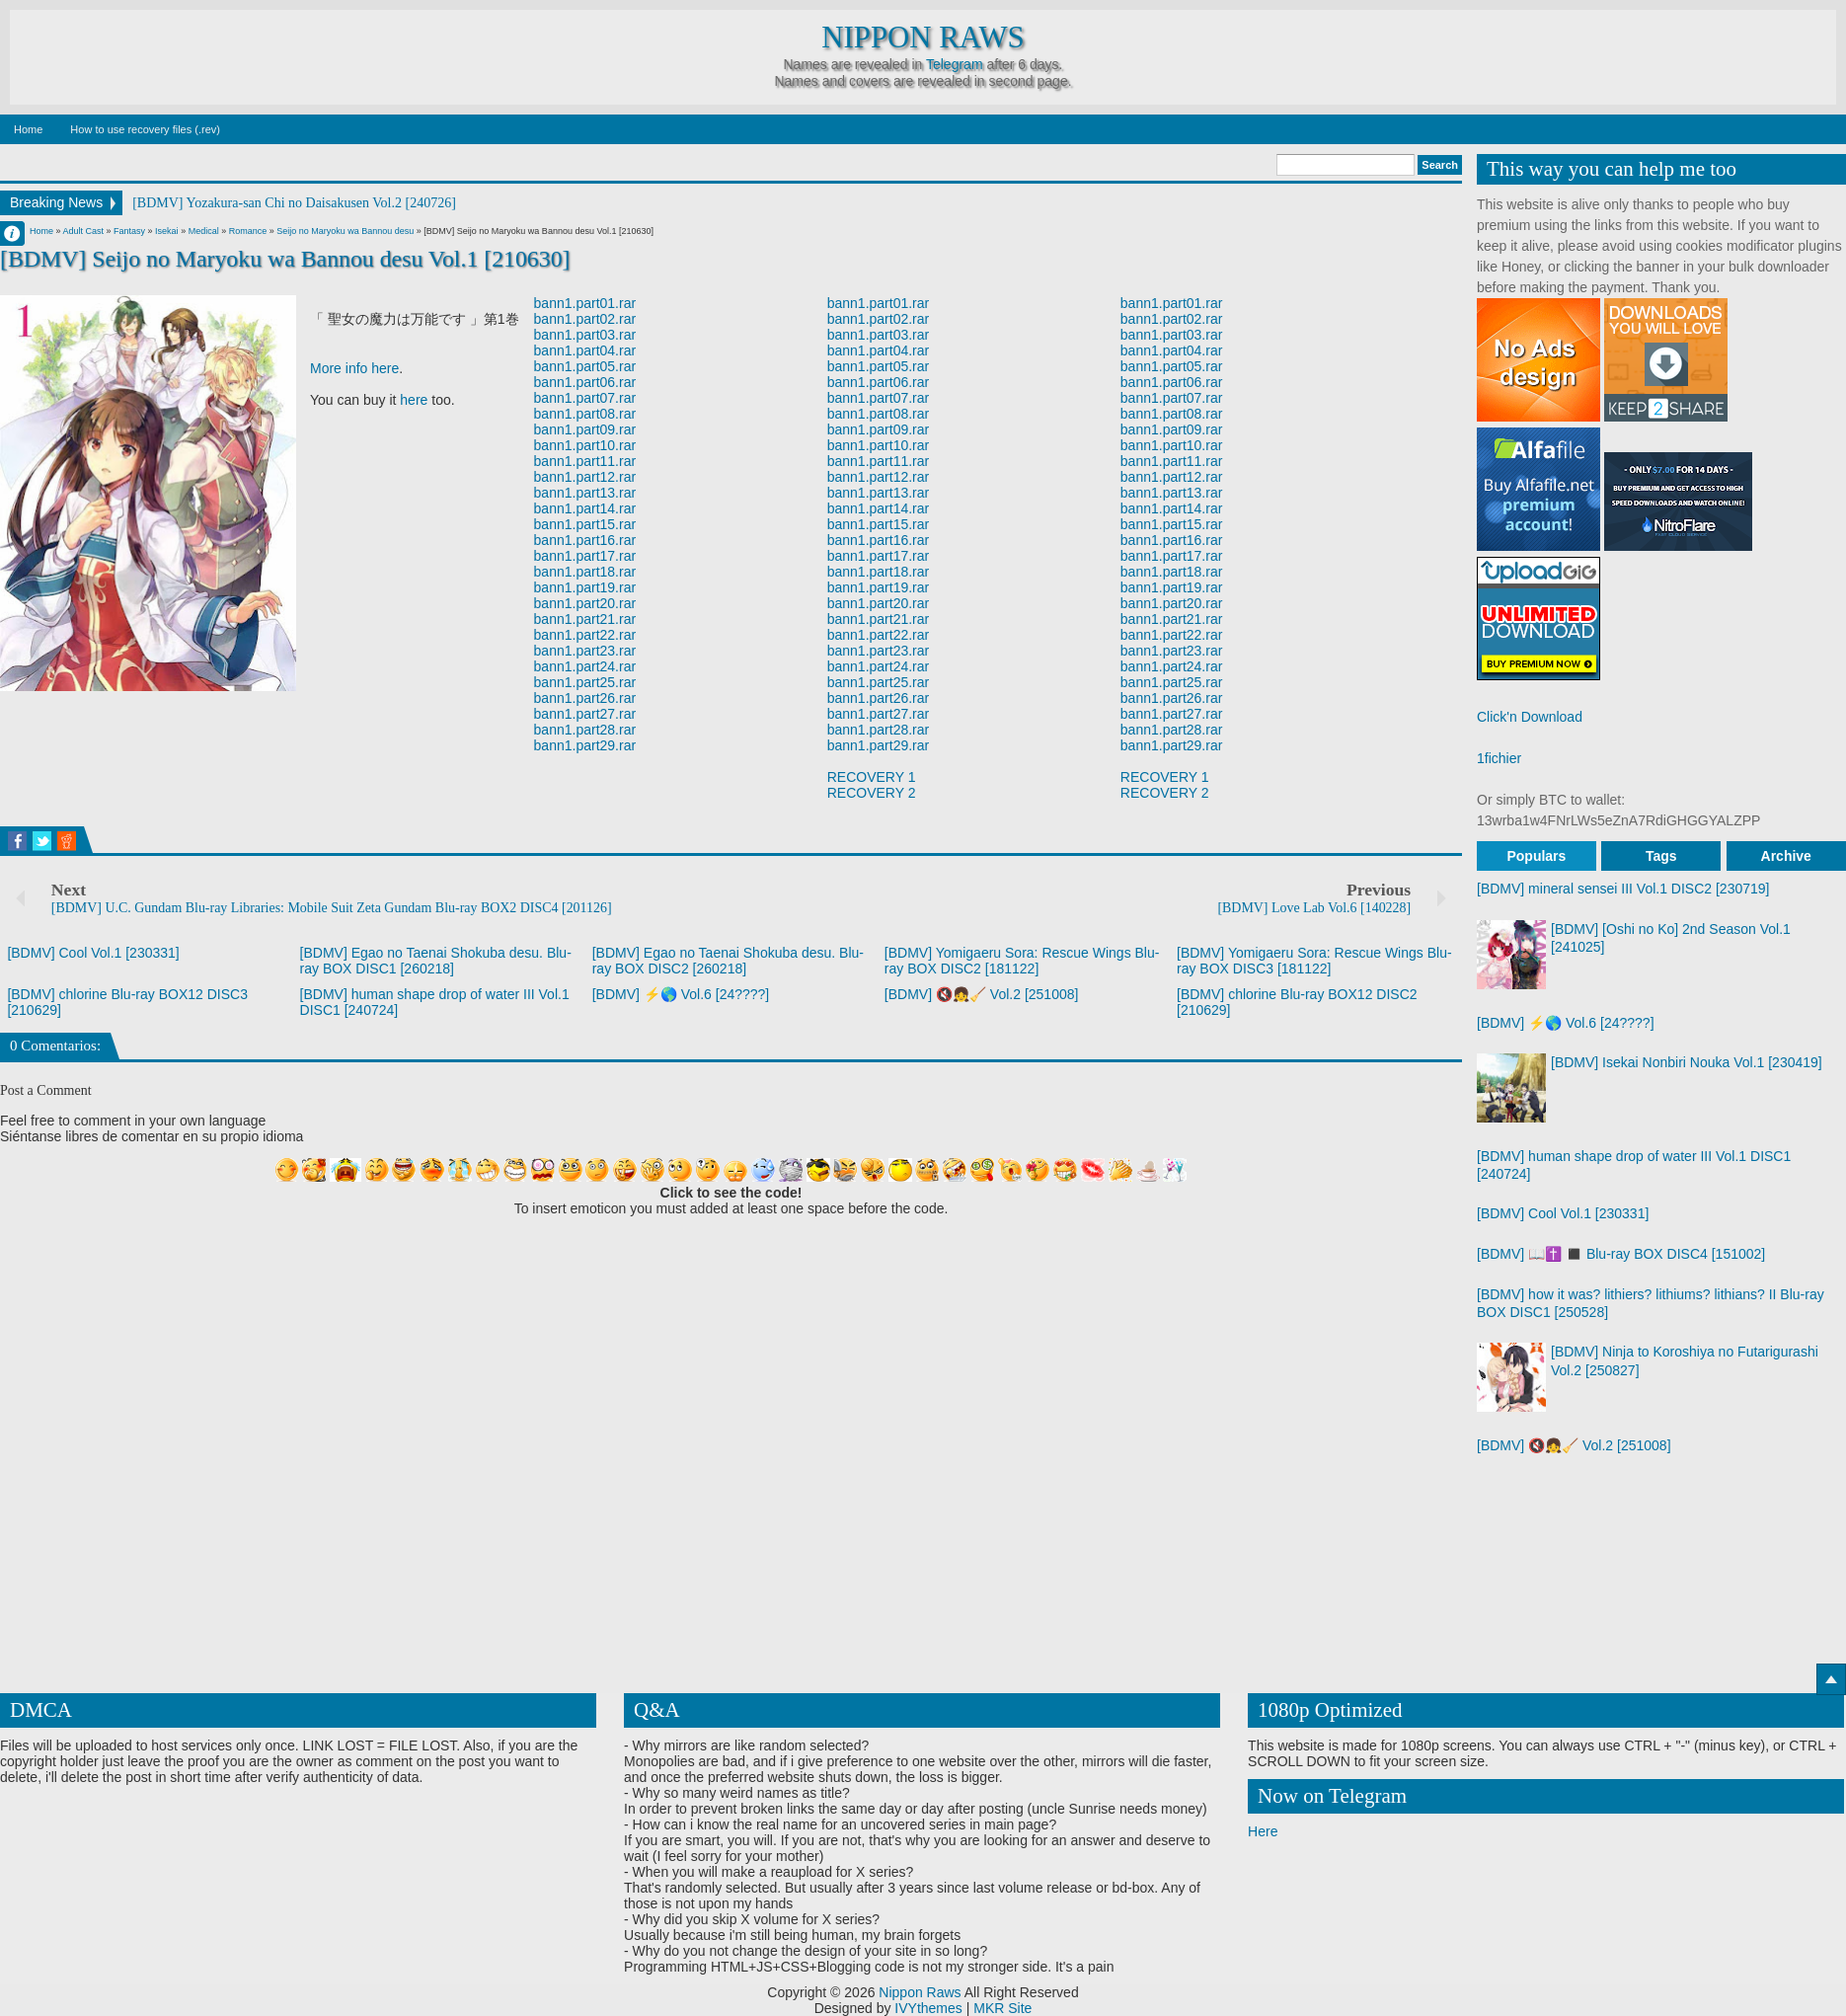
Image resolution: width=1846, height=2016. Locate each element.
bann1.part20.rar (585, 603)
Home (28, 129)
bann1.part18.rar (585, 572)
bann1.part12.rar (585, 477)
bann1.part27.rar (585, 714)
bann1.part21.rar (585, 619)
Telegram (954, 64)
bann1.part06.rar (585, 382)
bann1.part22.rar (585, 635)
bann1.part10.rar (585, 445)
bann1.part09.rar (585, 429)
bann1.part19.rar (585, 587)
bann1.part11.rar (585, 461)
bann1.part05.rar (585, 366)
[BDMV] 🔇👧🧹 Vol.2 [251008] (982, 994)
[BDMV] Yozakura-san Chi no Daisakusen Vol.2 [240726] (294, 202)
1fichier (1499, 758)
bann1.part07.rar (585, 398)
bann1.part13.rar (585, 493)
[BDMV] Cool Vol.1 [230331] (93, 953)
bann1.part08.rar (585, 414)
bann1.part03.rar (585, 335)
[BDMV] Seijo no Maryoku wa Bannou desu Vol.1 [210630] (285, 258)
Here (1262, 1831)
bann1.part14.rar (585, 508)
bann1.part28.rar (585, 729)
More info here (354, 368)
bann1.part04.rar (585, 350)
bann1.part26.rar (585, 698)
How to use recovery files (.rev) (145, 129)
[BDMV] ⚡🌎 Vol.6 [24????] (681, 994)
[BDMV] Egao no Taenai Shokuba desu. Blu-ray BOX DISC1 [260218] (436, 960)
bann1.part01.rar (585, 303)
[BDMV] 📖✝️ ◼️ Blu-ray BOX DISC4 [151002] (1621, 1254)
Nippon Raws (922, 37)
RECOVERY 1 (871, 777)
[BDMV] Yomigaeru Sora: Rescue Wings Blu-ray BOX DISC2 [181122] (1022, 960)
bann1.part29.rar (585, 745)
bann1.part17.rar (585, 556)
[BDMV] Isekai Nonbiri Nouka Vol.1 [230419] (1686, 1062)
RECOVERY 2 (871, 793)
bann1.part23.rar (585, 651)
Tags (1661, 856)
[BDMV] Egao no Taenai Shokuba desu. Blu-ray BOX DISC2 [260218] (728, 960)
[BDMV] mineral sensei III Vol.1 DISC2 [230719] (1623, 888)
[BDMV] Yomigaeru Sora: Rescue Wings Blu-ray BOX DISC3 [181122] (1314, 960)
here (413, 400)
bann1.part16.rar (585, 540)
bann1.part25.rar (585, 682)
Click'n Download (1529, 717)
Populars (1536, 856)
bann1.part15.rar (585, 524)
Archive (1786, 856)
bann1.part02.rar (585, 319)
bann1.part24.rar (585, 666)
